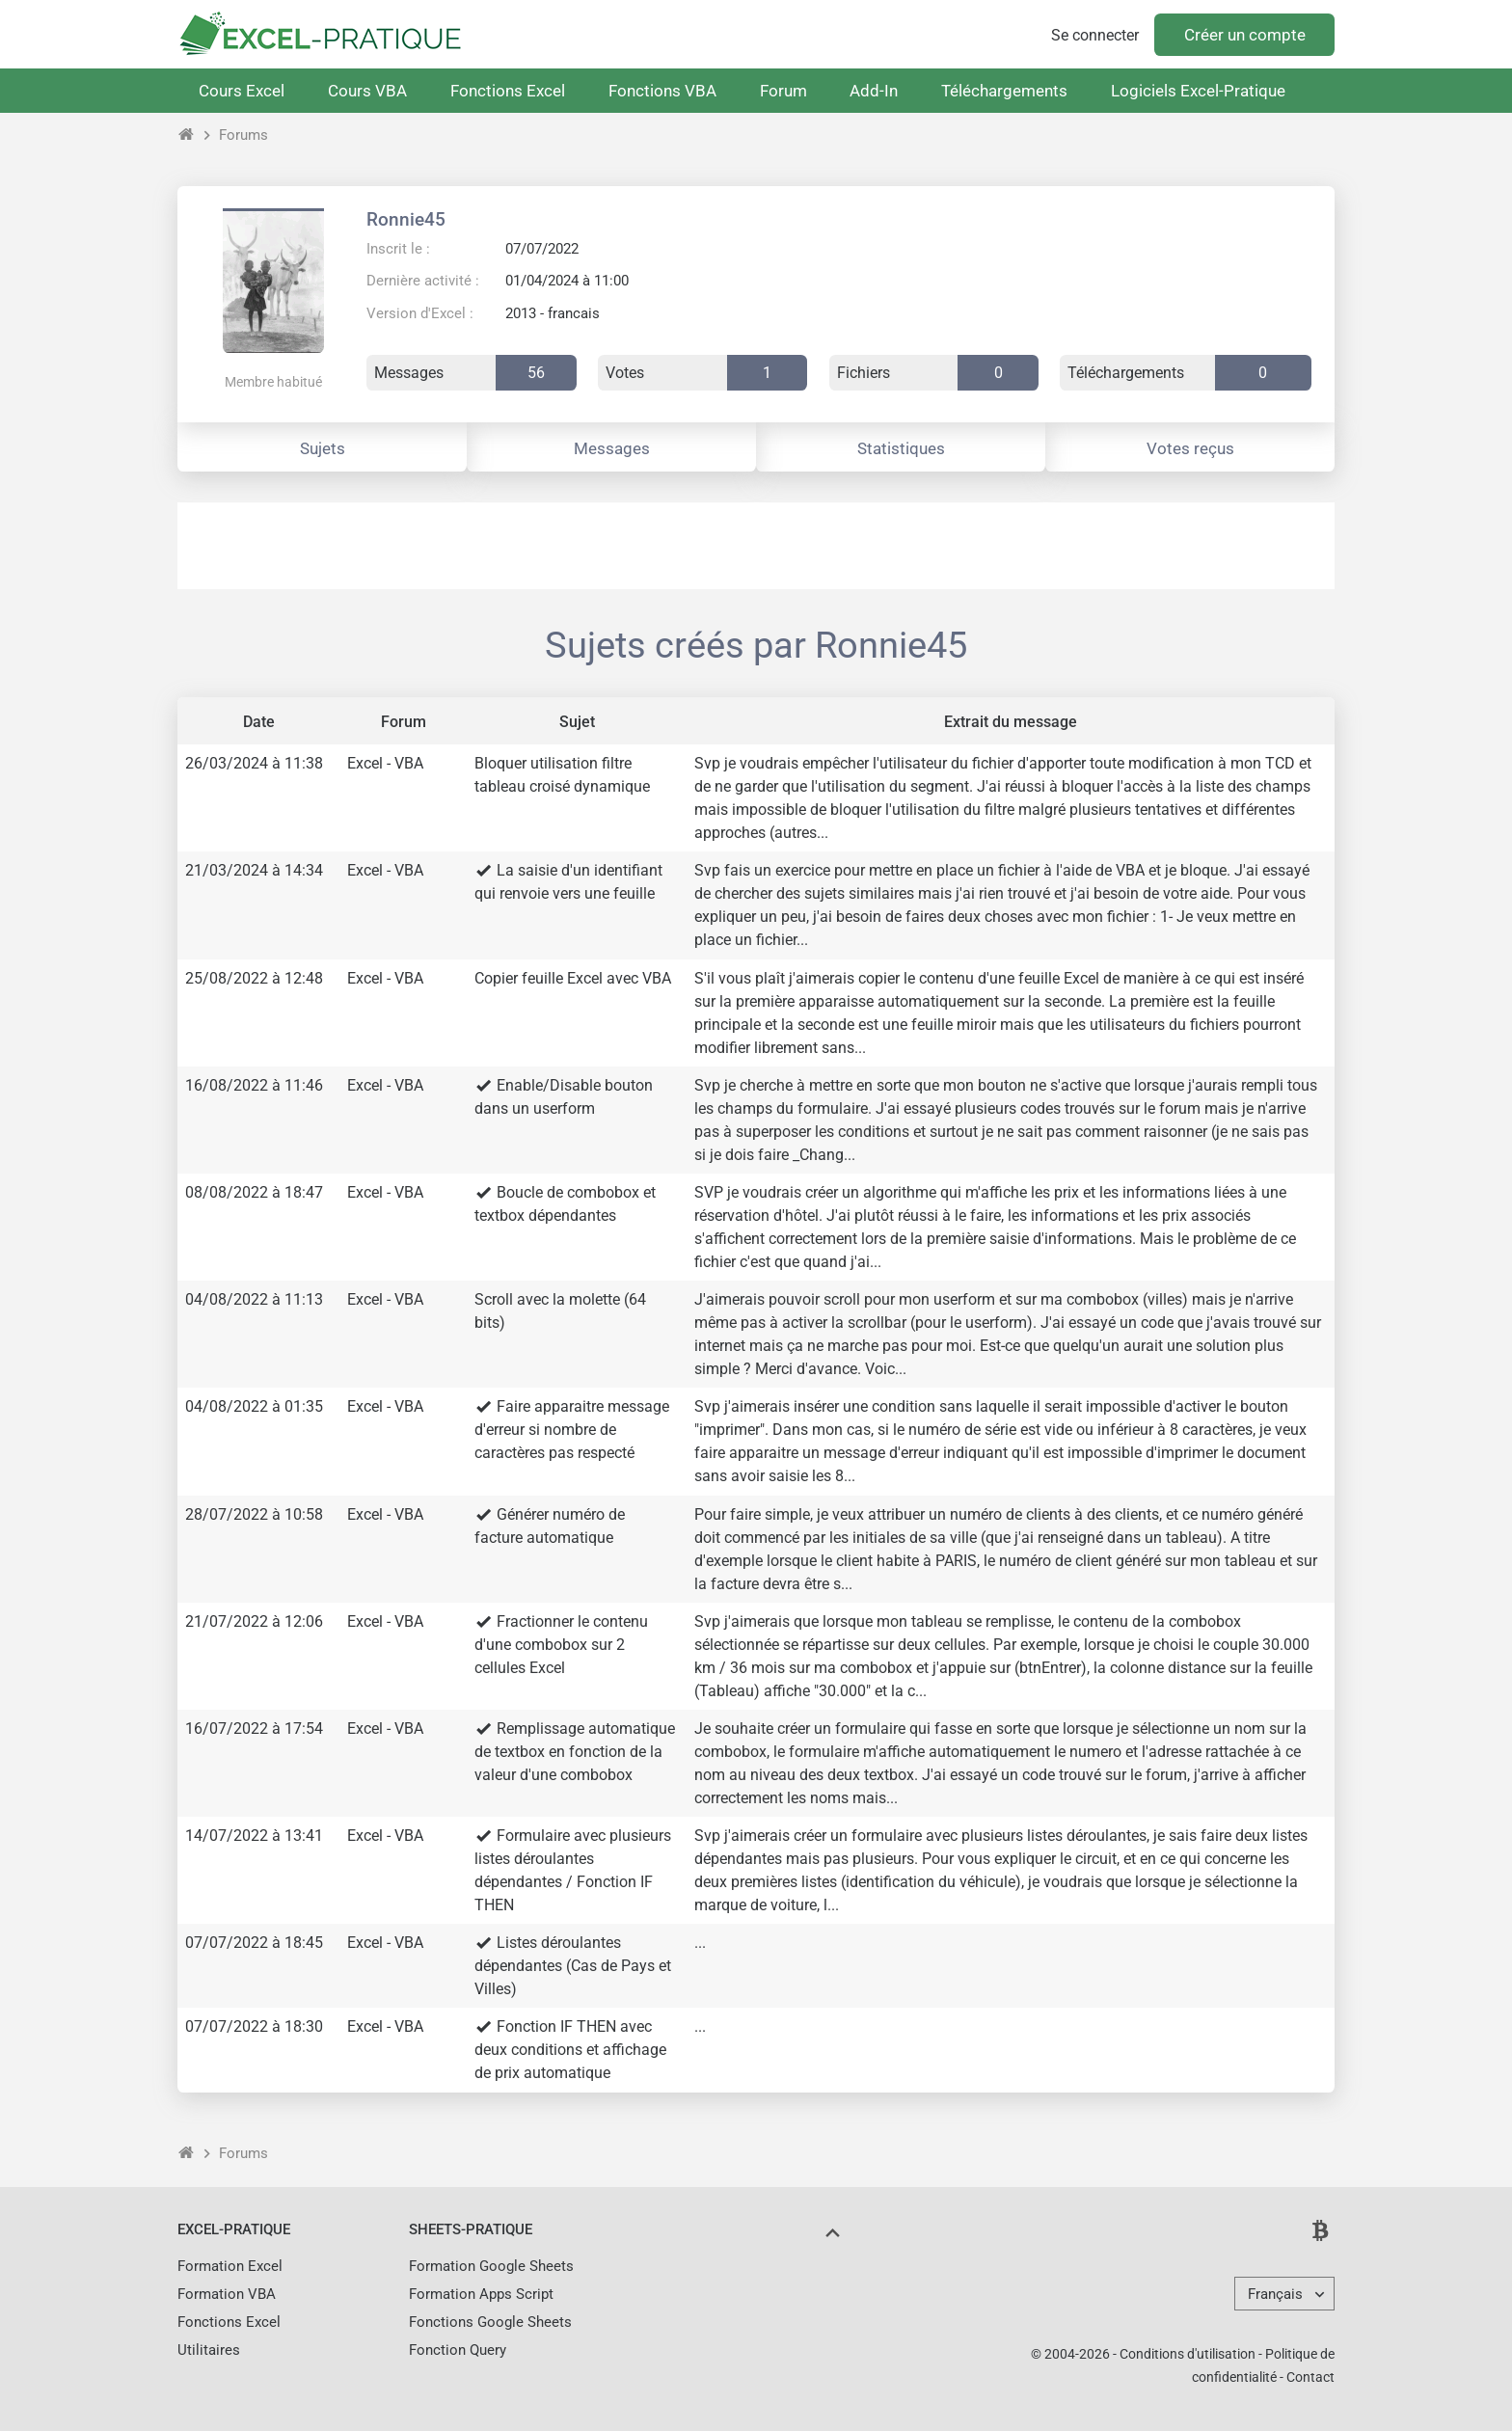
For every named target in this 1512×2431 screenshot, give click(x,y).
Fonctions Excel (507, 90)
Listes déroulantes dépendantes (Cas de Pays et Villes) (572, 1965)
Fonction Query (457, 2350)
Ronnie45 (406, 219)
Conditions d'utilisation (1188, 2354)
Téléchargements (1004, 90)
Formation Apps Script (481, 2294)
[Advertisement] (756, 545)
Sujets (322, 448)
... (700, 1942)
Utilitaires (208, 2350)
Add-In (874, 90)
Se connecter (1095, 35)
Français (1275, 2294)
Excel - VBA (385, 763)
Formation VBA (226, 2294)
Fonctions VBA (662, 90)
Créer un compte (1245, 34)
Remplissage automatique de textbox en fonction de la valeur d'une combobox (574, 1751)
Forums (243, 135)
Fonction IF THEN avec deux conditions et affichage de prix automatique (570, 2049)
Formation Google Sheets (491, 2266)
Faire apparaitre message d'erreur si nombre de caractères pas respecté (571, 1429)
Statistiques (901, 448)
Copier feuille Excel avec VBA (572, 978)
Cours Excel (241, 90)
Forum (783, 90)
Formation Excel (230, 2266)
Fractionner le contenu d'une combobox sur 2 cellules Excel (561, 1644)
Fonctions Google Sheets (490, 2322)
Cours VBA (367, 90)
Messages (612, 448)
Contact (1310, 2377)
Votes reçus (1190, 448)
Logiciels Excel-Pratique (1198, 90)
